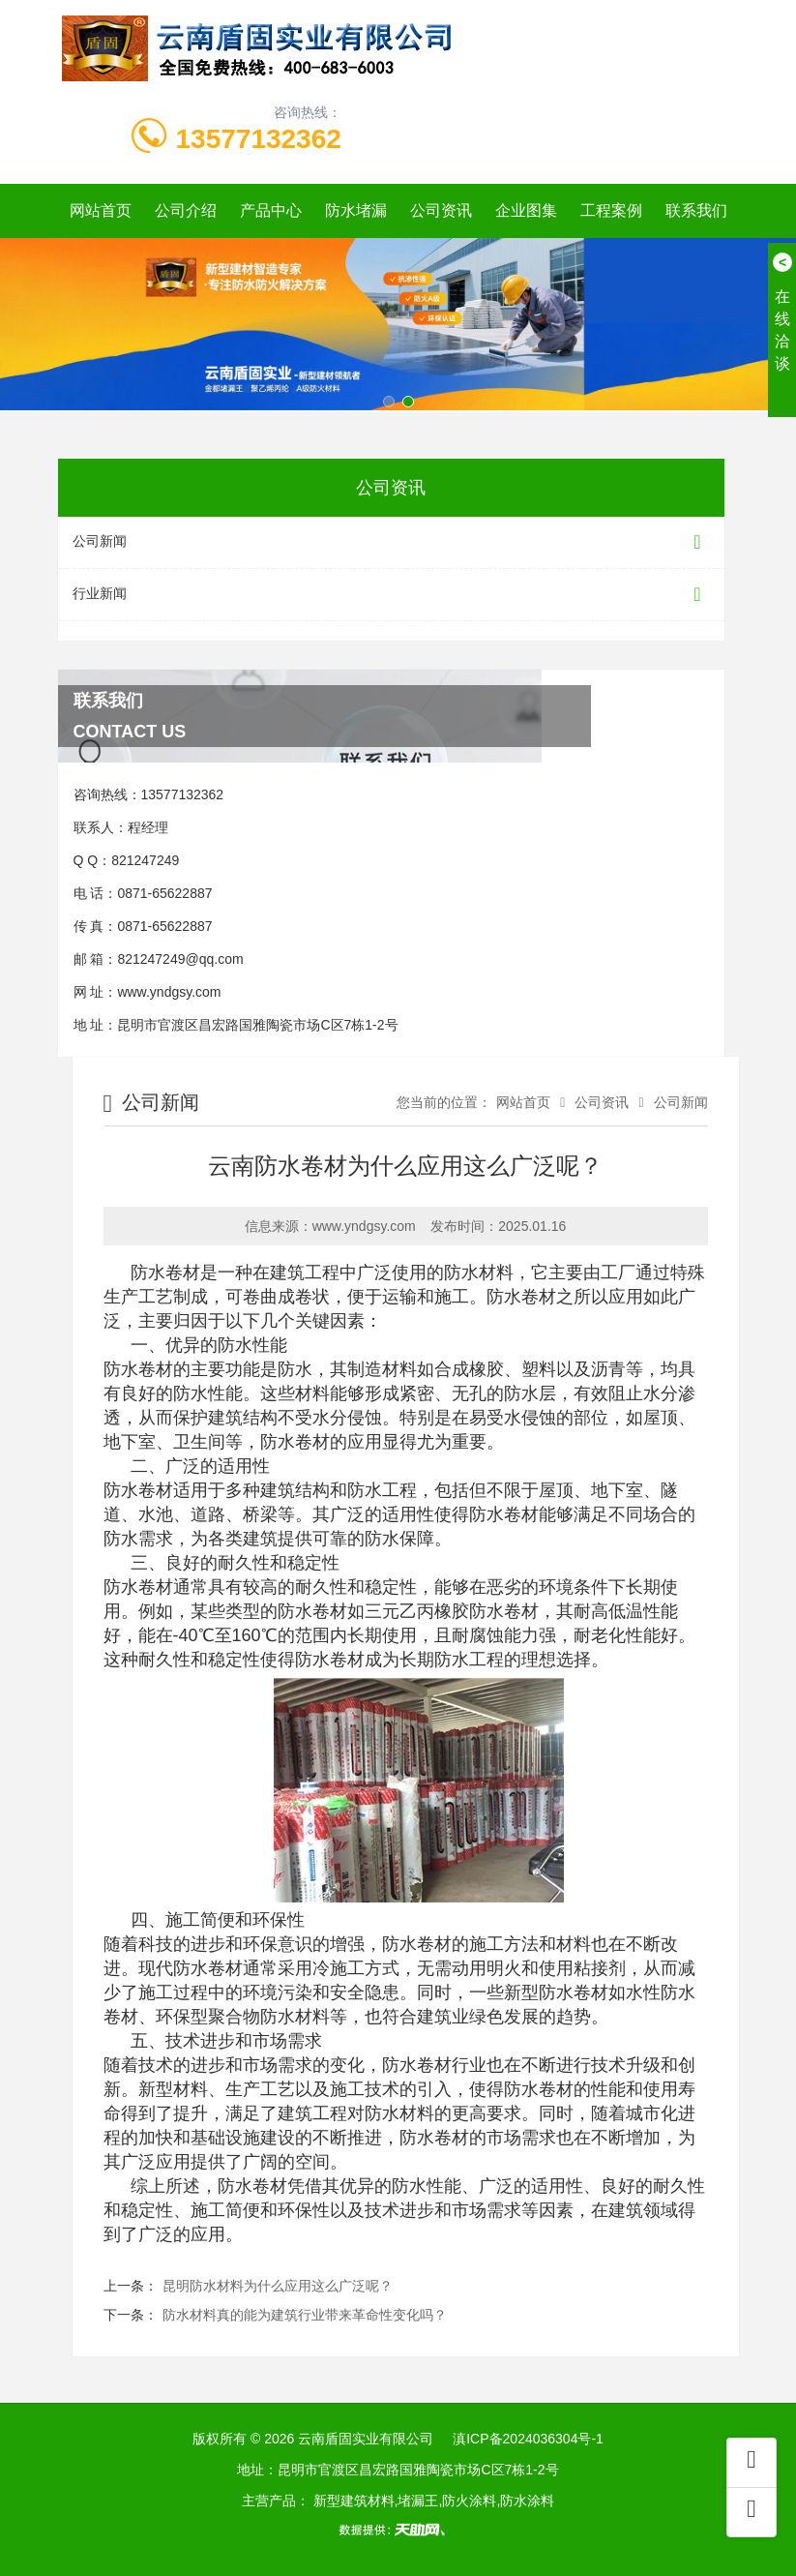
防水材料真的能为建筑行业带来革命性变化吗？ (304, 2314)
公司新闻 (391, 542)
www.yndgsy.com (169, 992)
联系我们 (696, 210)
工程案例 (611, 210)
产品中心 (271, 210)
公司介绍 (186, 210)
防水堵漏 (356, 210)
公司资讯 (441, 210)
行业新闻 (391, 595)
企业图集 (526, 210)
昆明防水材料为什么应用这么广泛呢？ (277, 2285)
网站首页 (101, 210)
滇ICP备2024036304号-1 (528, 2438)
